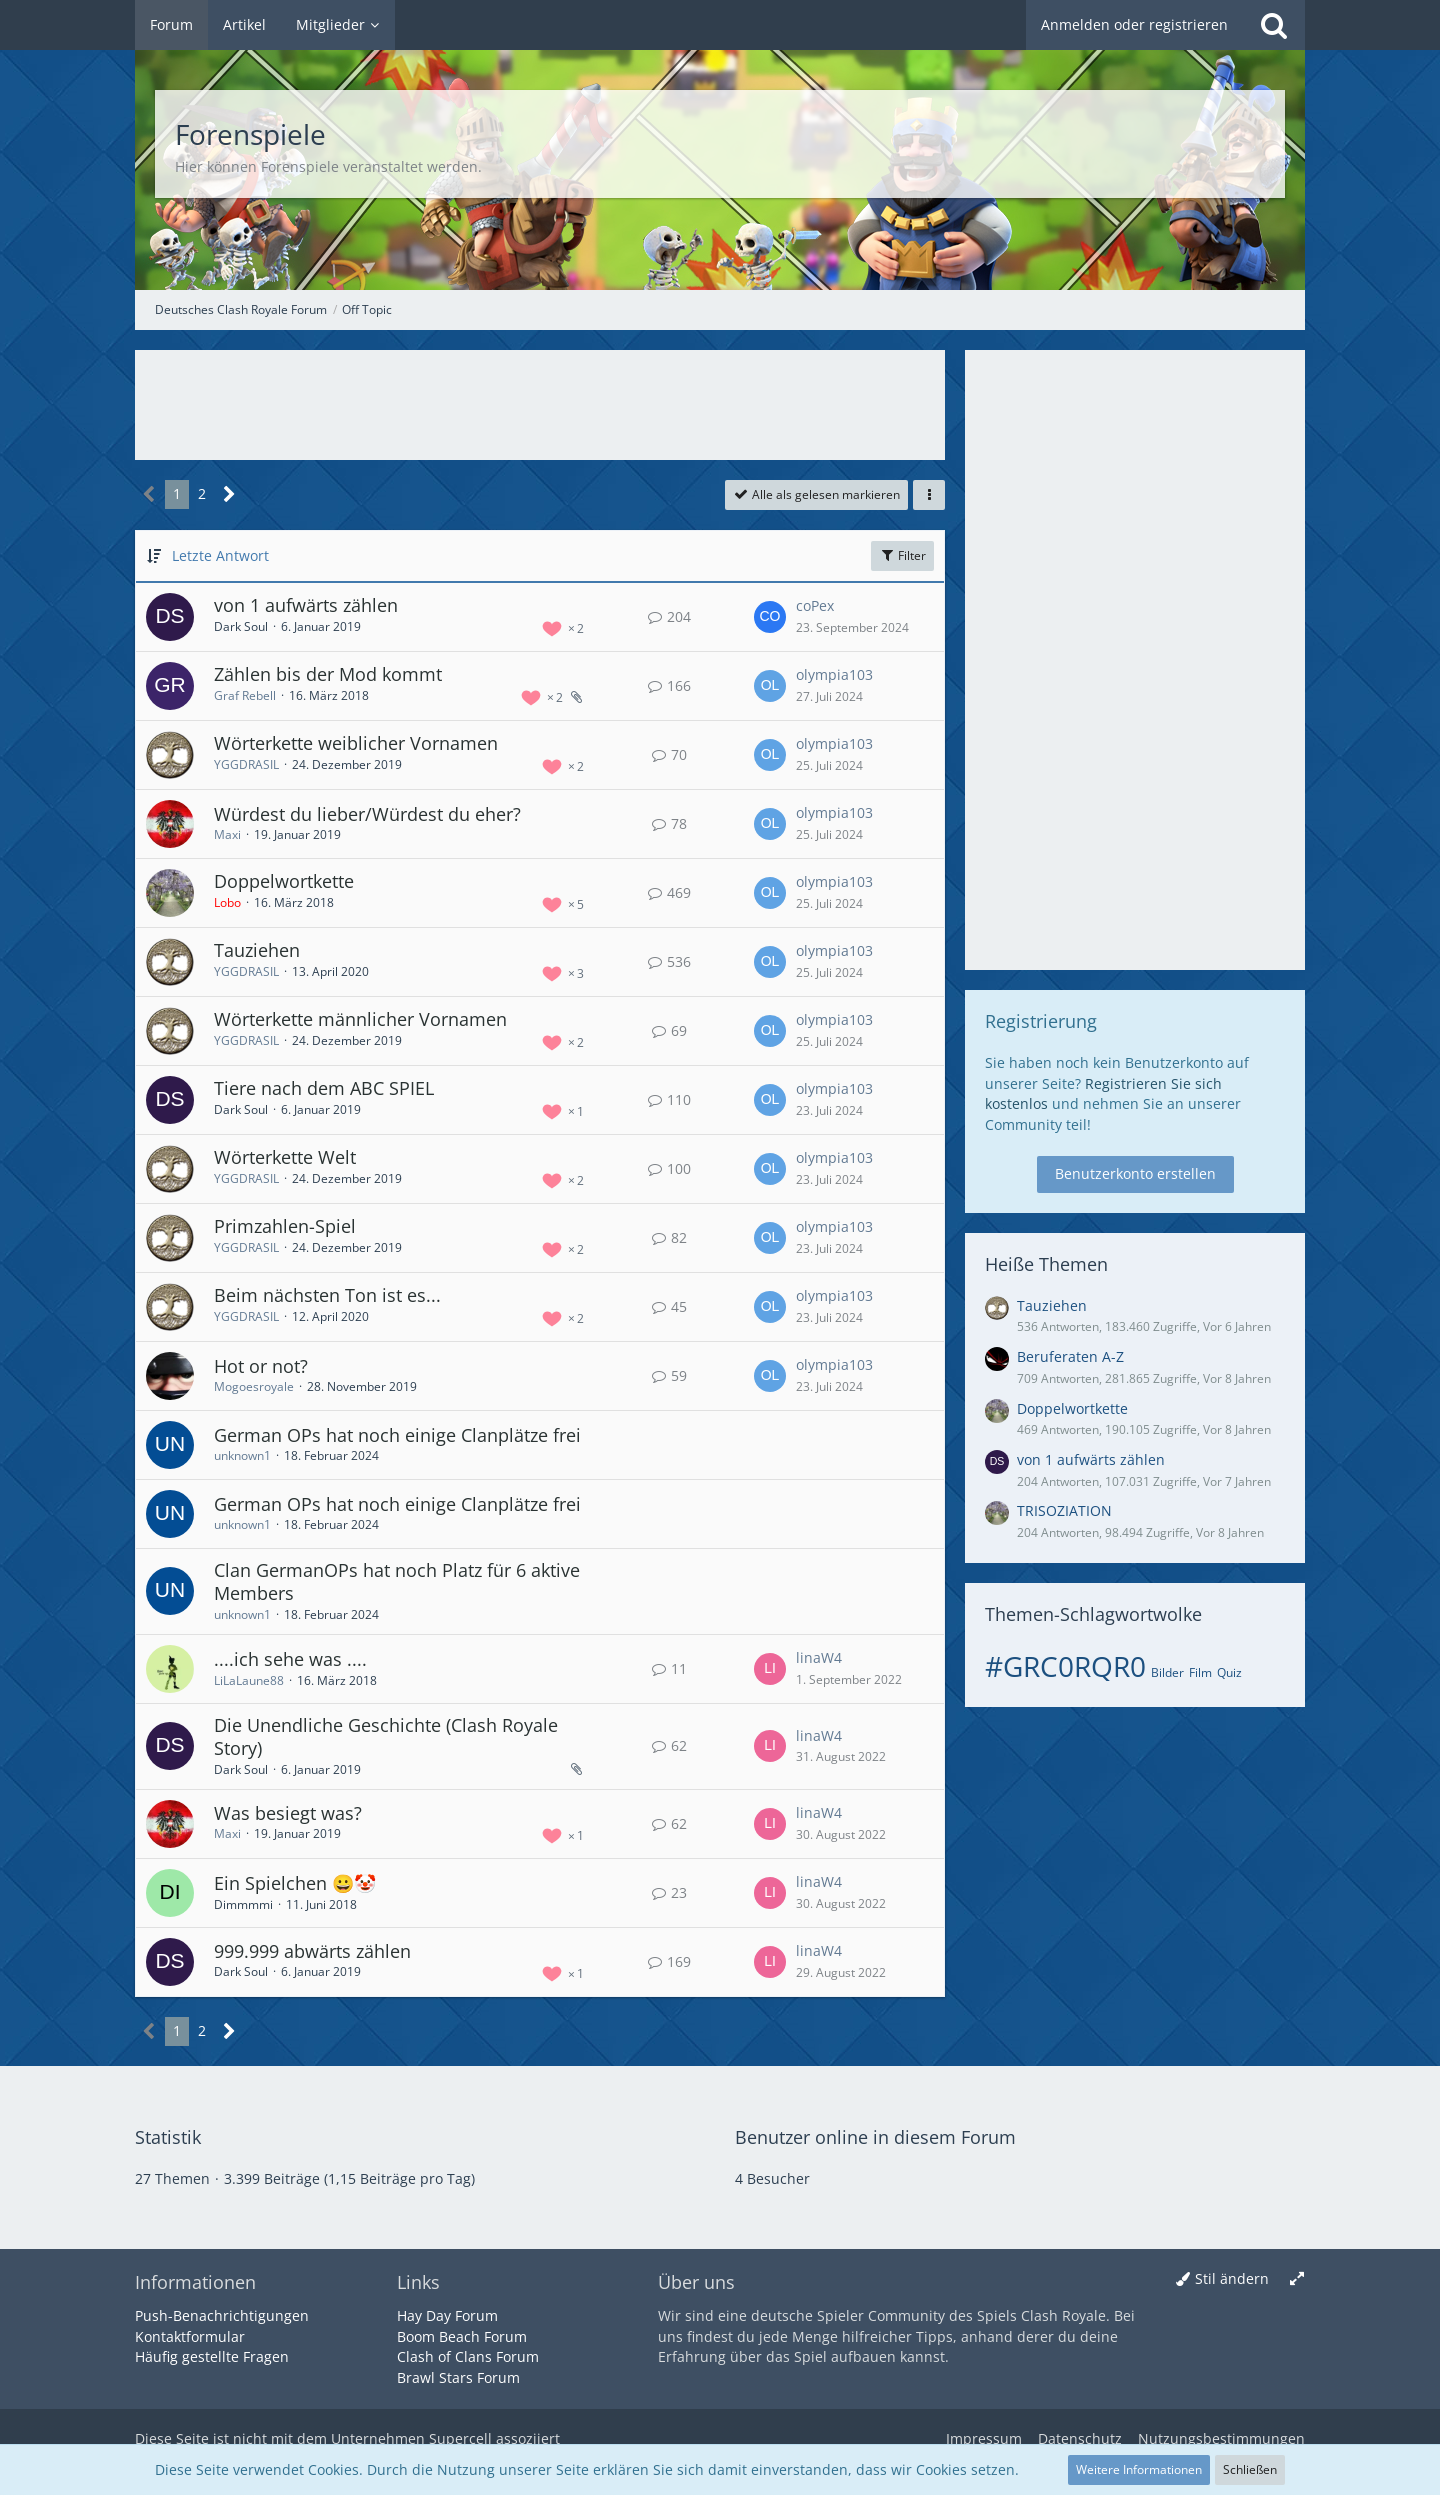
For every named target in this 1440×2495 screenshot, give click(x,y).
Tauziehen (257, 950)
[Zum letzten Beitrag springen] (770, 617)
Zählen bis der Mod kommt (328, 674)
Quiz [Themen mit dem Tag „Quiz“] (1229, 1672)
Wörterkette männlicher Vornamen (360, 1019)
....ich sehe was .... (290, 1659)
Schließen (1250, 2469)
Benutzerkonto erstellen (1135, 1173)
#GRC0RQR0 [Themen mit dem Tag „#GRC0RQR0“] (1065, 1666)
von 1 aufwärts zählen (306, 605)
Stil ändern (1232, 2278)
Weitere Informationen (1139, 2469)
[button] (929, 495)
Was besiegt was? (288, 1813)
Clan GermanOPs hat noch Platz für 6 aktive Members (397, 1582)
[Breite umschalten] (1297, 2279)
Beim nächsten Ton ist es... (327, 1295)
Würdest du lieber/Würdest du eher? (367, 814)
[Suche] (1274, 25)
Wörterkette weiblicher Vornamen (356, 743)
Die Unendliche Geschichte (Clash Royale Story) (386, 1737)
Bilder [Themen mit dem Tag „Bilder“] (1167, 1672)
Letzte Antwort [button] (220, 555)
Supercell (460, 2438)
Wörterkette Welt (285, 1157)
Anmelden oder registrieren (1134, 24)
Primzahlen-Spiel (285, 1226)
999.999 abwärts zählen (312, 1951)
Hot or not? (261, 1366)
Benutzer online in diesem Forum (875, 2137)
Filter (902, 555)
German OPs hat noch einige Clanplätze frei (397, 1435)
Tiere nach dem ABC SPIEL (324, 1088)
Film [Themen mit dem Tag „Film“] (1200, 1672)
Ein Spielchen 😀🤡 (295, 1883)
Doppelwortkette (284, 881)
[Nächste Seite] (229, 494)
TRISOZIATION (1064, 1510)
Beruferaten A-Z (1070, 1356)
